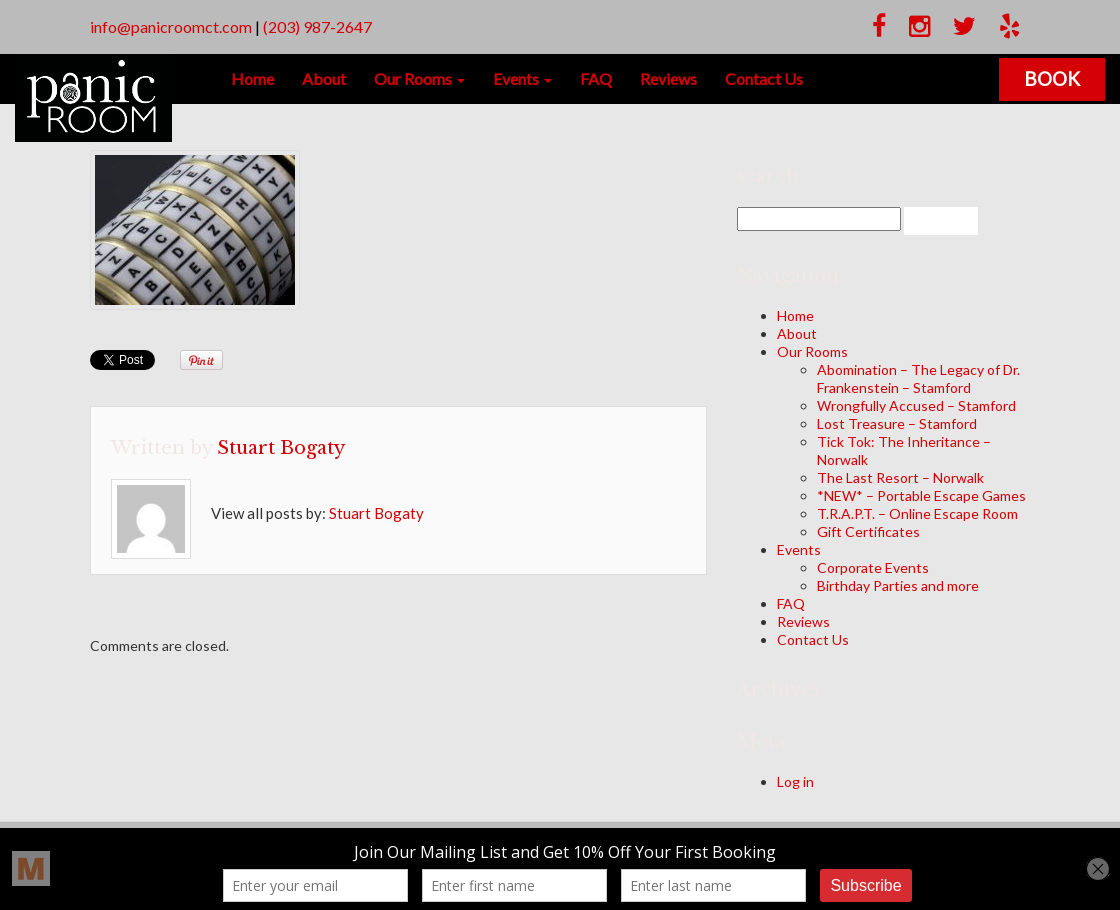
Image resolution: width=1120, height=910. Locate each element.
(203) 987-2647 (317, 26)
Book (1052, 78)
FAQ (596, 78)
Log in (795, 781)
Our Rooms (419, 78)
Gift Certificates (868, 531)
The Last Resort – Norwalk (900, 477)
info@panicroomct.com (171, 26)
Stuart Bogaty (281, 448)
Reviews (668, 78)
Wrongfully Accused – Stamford (916, 405)
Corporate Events (873, 567)
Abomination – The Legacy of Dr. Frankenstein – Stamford (918, 378)
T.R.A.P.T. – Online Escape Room (917, 513)
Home (252, 78)
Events (522, 78)
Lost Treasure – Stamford (897, 423)
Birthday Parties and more (898, 585)
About (324, 78)
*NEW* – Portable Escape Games (921, 495)
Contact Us (764, 78)
